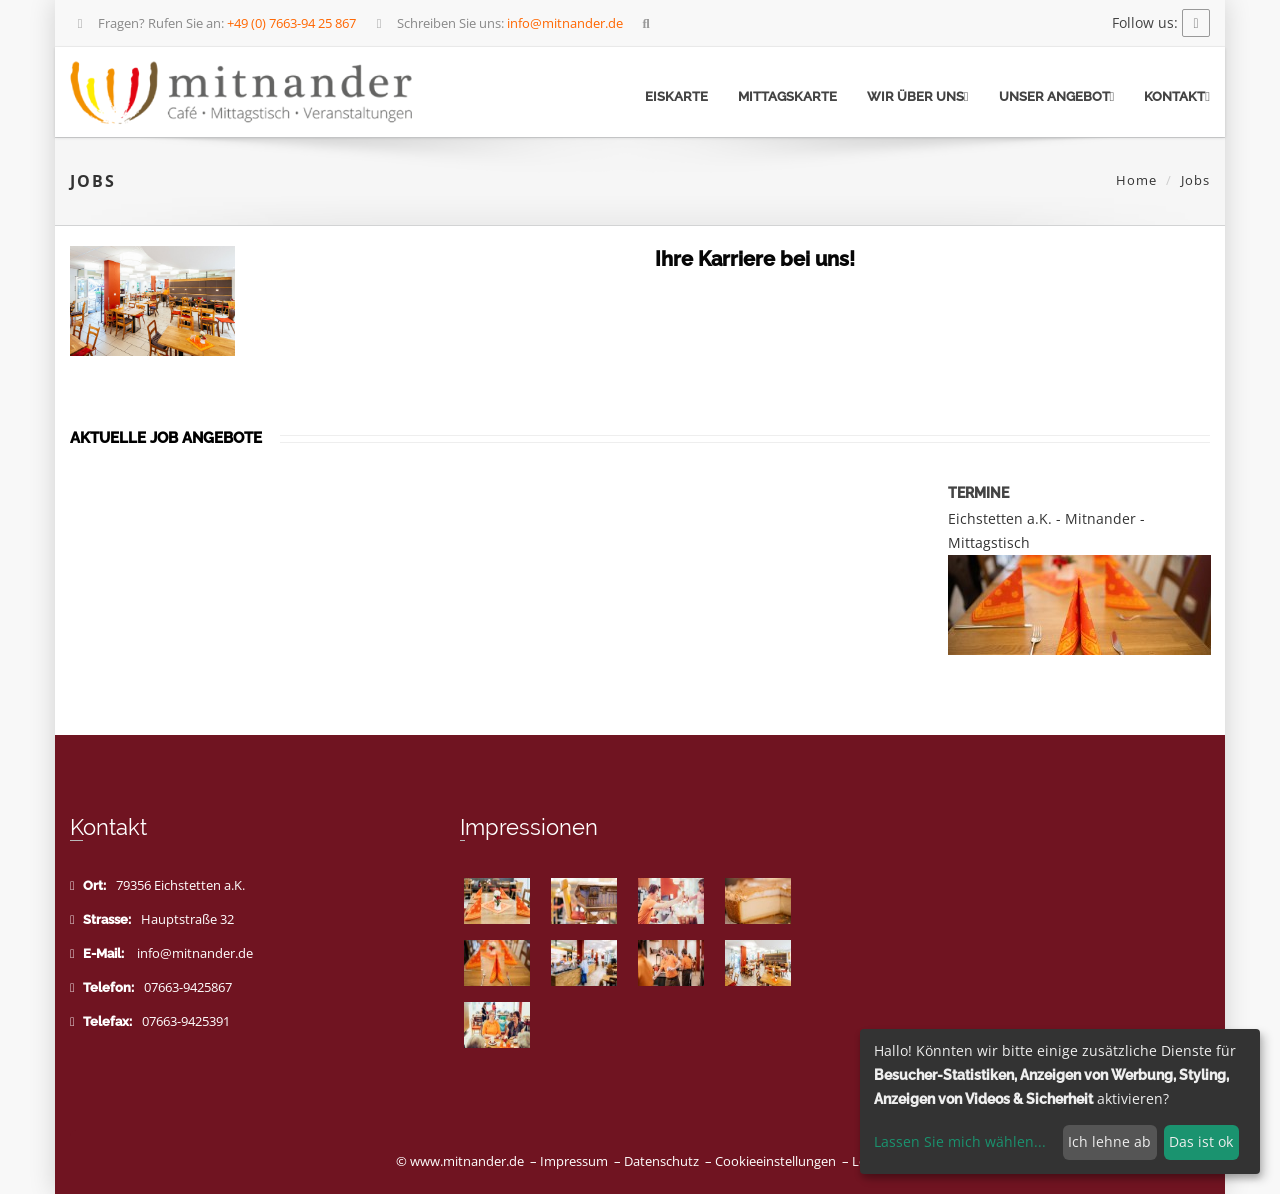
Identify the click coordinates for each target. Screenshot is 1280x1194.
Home (1136, 180)
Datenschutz (661, 1161)
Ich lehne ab (1109, 1141)
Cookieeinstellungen (775, 1161)
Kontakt (1177, 96)
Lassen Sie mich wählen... (960, 1141)
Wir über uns (918, 96)
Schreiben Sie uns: (497, 23)
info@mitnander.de (195, 953)
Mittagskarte (787, 96)
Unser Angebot (1057, 96)
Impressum (574, 1161)
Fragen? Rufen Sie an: (214, 23)
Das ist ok (1201, 1141)
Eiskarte (676, 96)
